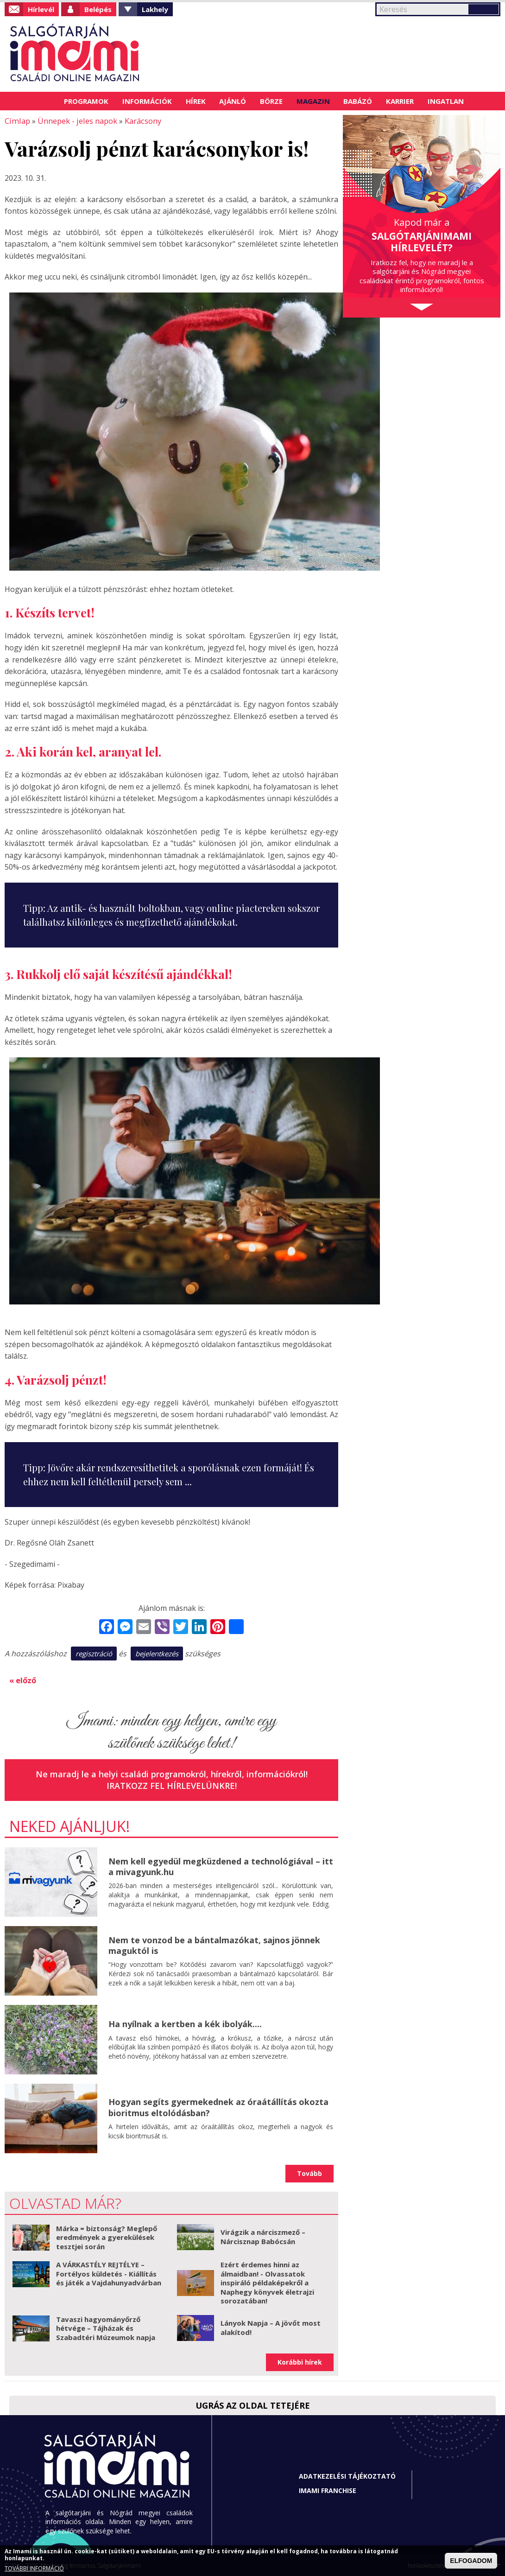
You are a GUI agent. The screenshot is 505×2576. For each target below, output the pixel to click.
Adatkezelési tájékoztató (347, 2475)
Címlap (46, 101)
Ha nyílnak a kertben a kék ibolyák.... (185, 2023)
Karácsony (139, 120)
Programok (86, 101)
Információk (147, 101)
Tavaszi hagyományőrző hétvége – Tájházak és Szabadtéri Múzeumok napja (105, 2327)
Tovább (309, 2172)
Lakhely (155, 9)
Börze (271, 101)
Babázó (357, 101)
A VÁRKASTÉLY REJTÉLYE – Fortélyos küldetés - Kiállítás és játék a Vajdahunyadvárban (108, 2272)
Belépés (98, 9)
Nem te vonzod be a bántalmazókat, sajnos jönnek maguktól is (214, 1944)
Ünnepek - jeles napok (75, 120)
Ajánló (232, 101)
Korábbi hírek (300, 2361)
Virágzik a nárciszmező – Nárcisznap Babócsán (263, 2235)
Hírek (196, 101)
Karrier (400, 101)
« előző (22, 1679)
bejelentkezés (156, 1652)
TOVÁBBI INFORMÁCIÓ (34, 2568)
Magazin (313, 101)
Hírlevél (41, 9)
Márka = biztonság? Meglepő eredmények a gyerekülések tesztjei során (106, 2236)
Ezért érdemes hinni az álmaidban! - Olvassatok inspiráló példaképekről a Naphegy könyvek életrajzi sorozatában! (267, 2281)
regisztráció (94, 1652)
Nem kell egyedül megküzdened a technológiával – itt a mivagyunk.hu (220, 1865)
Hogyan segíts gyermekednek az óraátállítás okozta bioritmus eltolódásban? (218, 2106)
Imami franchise (327, 2489)
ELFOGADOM (471, 2560)
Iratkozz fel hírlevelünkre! (172, 1784)
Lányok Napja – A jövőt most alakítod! (271, 2326)
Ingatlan (446, 101)
